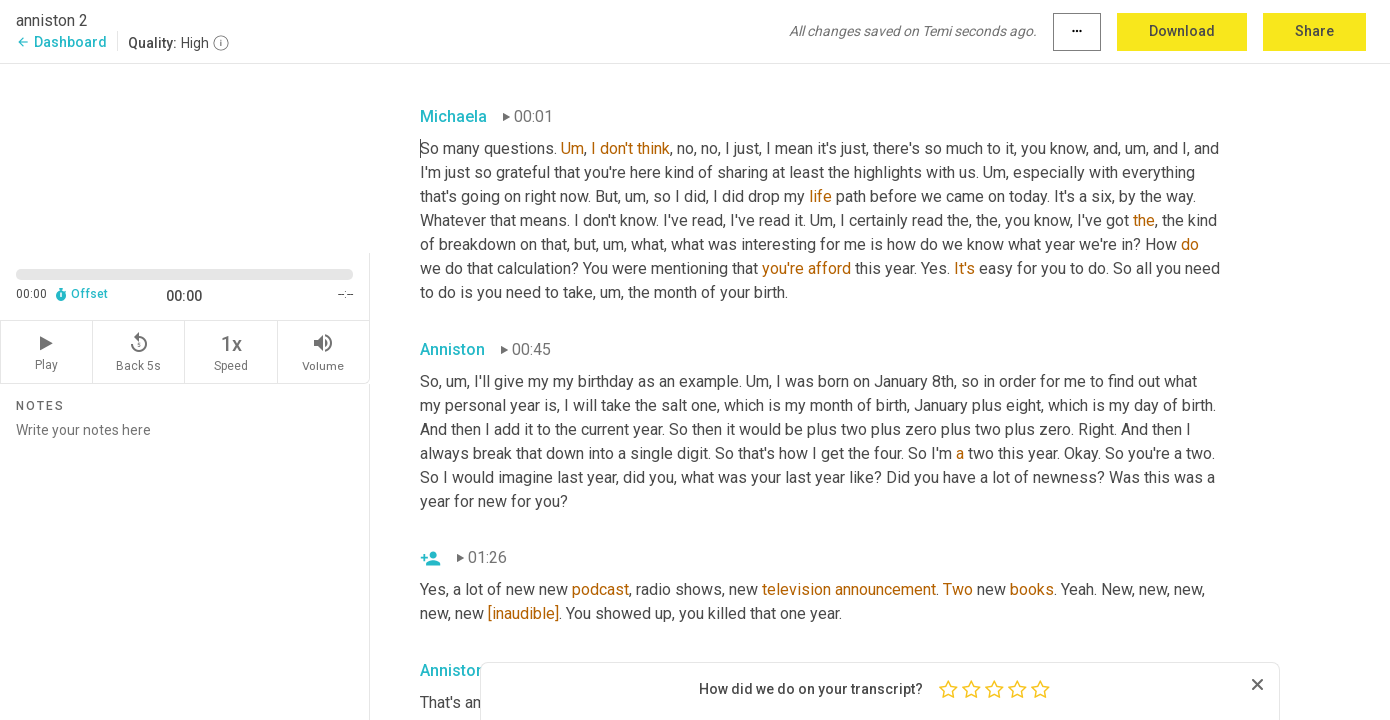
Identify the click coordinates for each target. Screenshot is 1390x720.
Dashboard (61, 42)
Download (1182, 31)
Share (1314, 31)
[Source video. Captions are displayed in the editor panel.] (185, 156)
